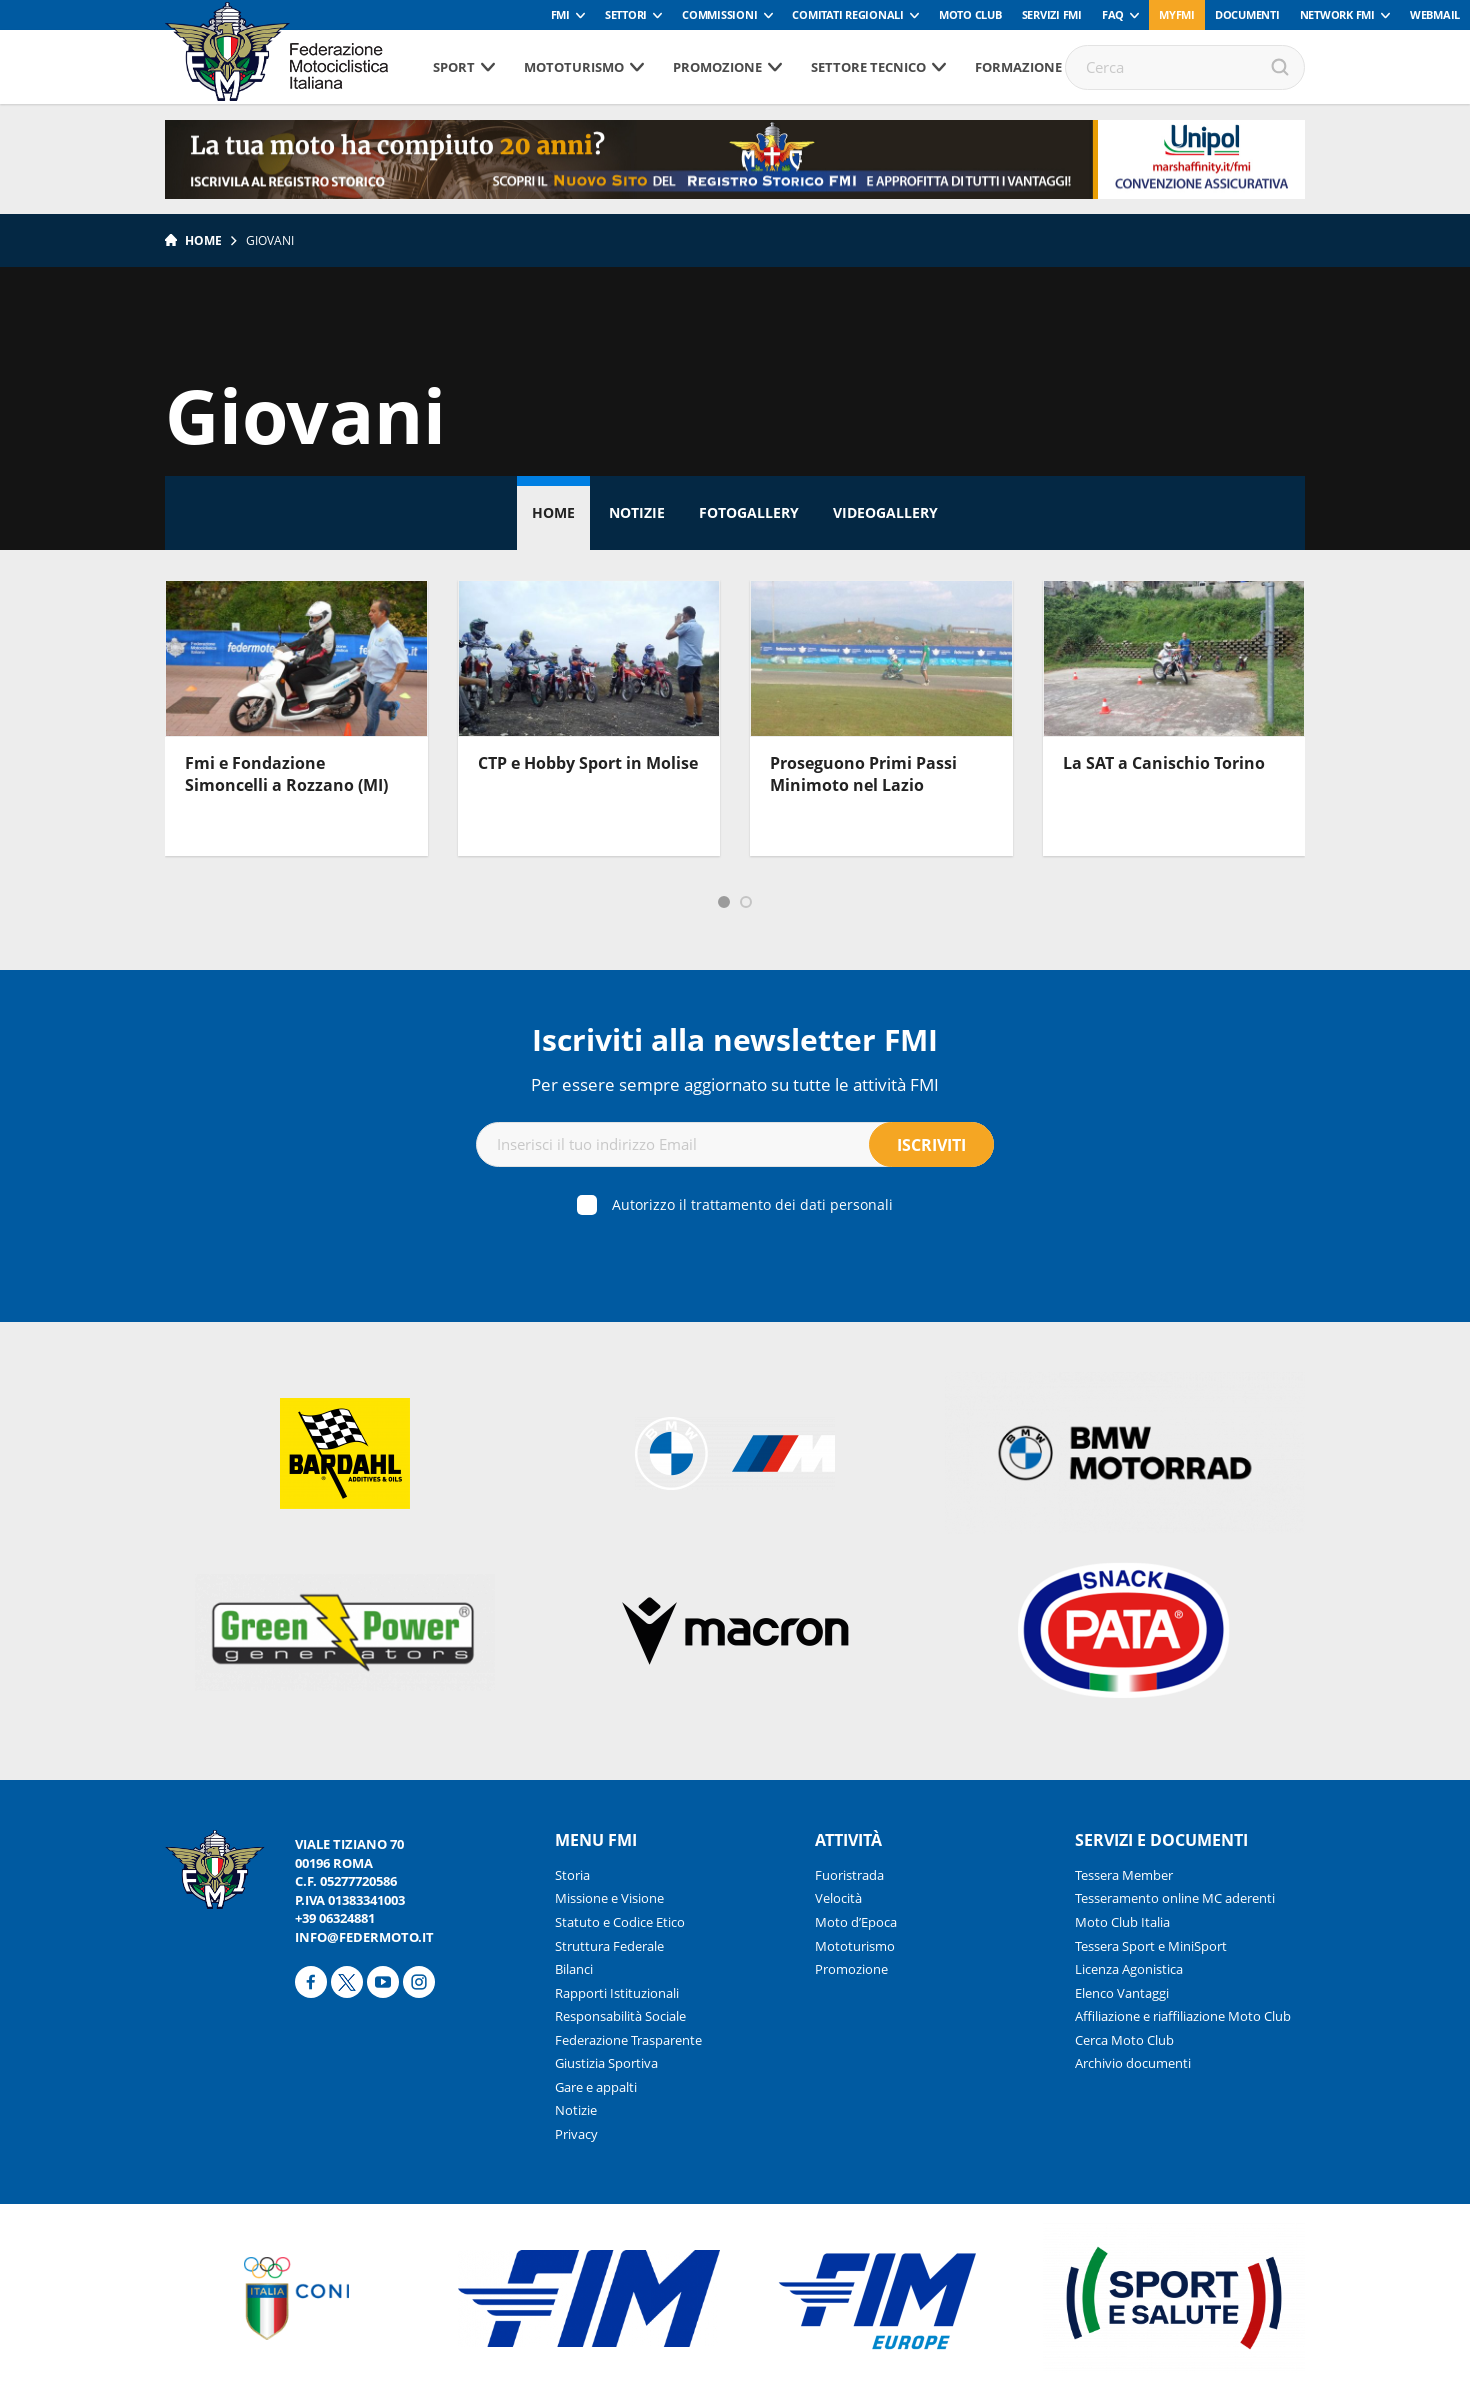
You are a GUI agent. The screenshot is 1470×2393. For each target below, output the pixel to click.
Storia (572, 1875)
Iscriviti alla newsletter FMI (735, 1039)
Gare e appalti (596, 2087)
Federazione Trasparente (628, 2040)
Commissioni (719, 14)
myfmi (1177, 14)
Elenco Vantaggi (1122, 1993)
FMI (560, 14)
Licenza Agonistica (1129, 1969)
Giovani (270, 240)
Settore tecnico (868, 67)
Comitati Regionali (848, 14)
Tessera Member (1124, 1875)
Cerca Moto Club (1124, 2040)
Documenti (1247, 14)
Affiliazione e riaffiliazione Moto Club (1183, 2016)
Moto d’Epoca (856, 1922)
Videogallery (885, 512)
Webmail (1435, 14)
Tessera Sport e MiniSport (1151, 1946)
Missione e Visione (609, 1898)
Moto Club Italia (1122, 1922)
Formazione (1018, 67)
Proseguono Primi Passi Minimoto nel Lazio (863, 774)
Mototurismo (574, 67)
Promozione (717, 67)
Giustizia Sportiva (606, 2063)
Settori (626, 14)
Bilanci (574, 1969)
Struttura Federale (609, 1946)
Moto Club (970, 14)
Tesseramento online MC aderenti (1175, 1898)
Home (203, 240)
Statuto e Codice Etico (620, 1922)
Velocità (838, 1898)
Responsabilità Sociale (620, 2016)
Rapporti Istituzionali (617, 1993)
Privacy (576, 2134)
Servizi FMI (1052, 14)
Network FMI (1337, 14)
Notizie (637, 512)
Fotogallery (749, 512)
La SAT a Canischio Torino (1164, 763)
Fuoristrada (849, 1875)
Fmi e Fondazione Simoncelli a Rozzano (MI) (286, 774)
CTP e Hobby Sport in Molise (588, 763)
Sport (454, 67)
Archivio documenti (1133, 2063)
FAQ (1113, 14)
